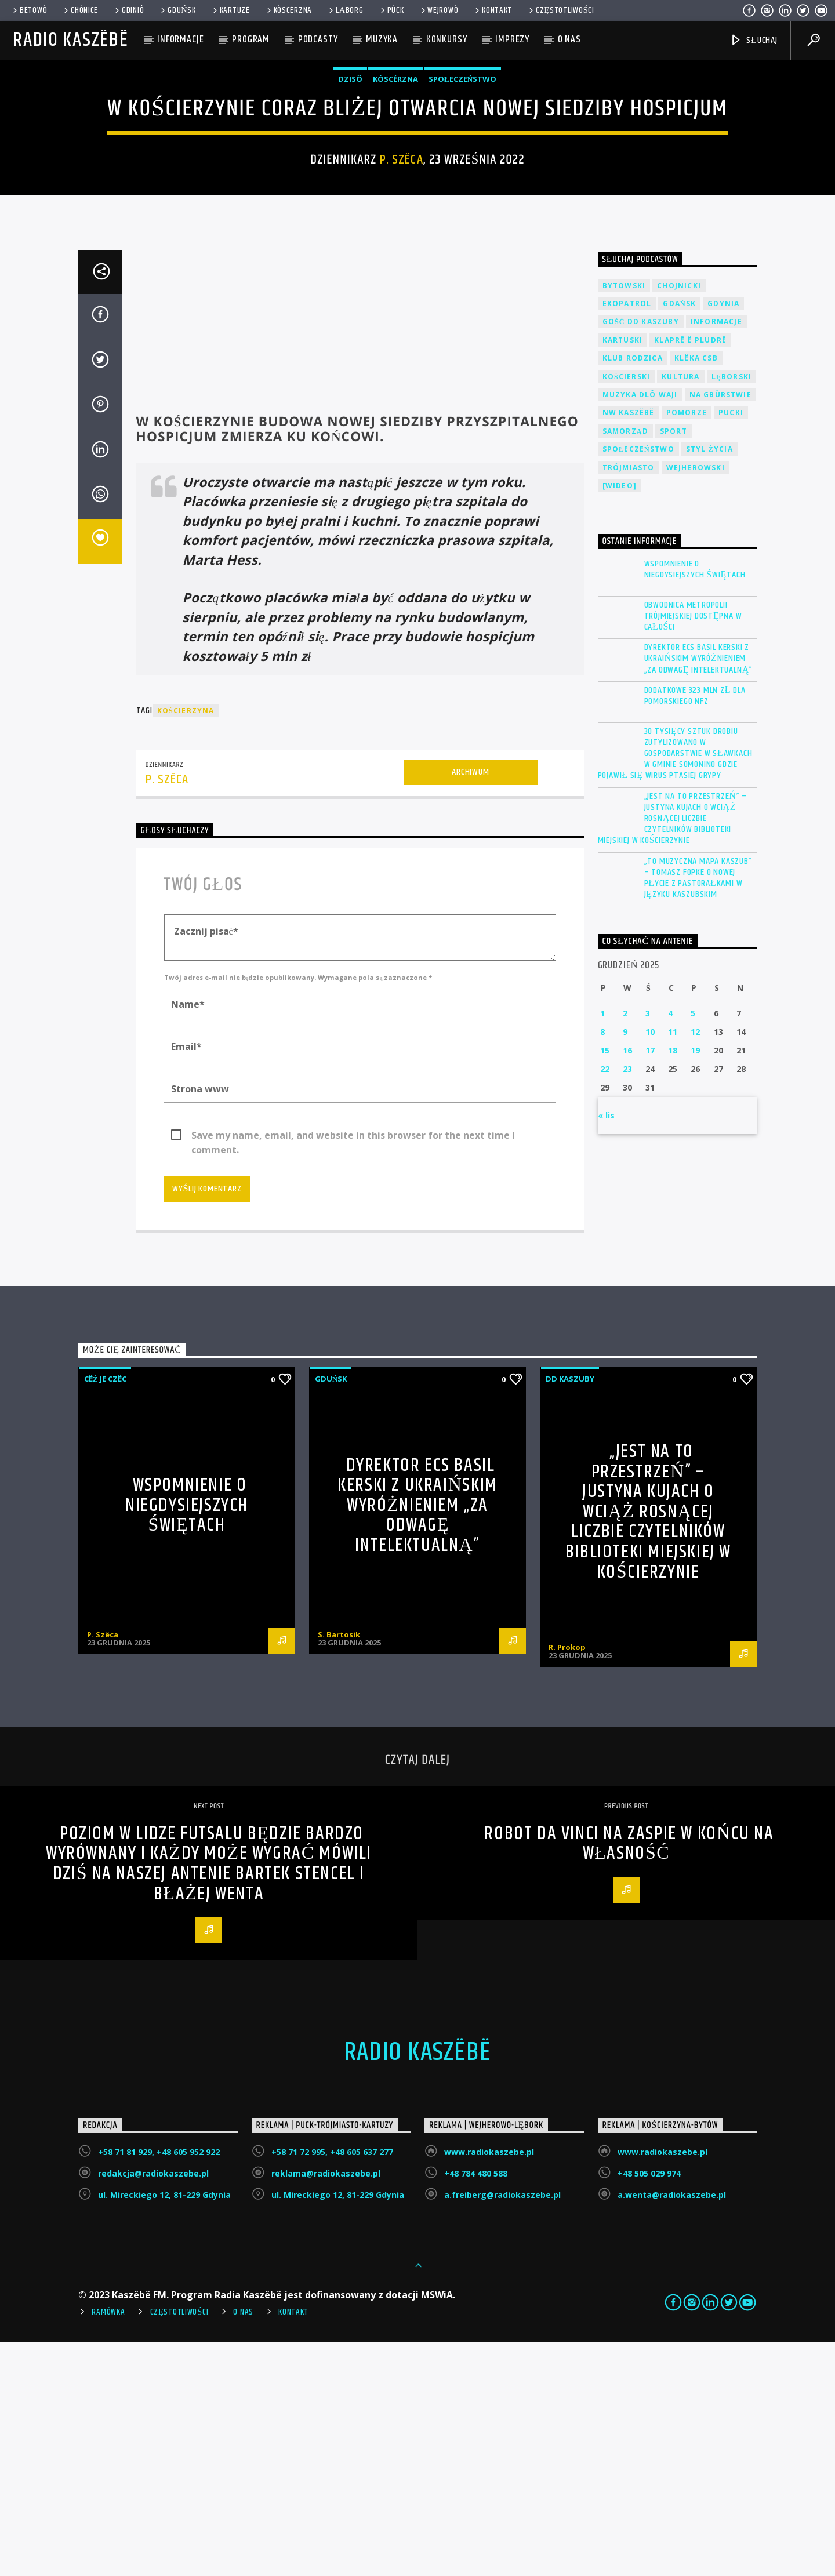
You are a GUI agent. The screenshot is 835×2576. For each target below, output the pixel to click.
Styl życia (709, 683)
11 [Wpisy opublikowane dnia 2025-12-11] (672, 1265)
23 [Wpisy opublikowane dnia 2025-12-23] (627, 1303)
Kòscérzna (395, 196)
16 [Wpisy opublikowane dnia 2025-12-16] (627, 1284)
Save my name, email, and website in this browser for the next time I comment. (353, 1370)
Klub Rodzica (632, 592)
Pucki (730, 647)
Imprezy (512, 39)
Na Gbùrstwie (720, 629)
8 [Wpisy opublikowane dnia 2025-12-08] (602, 1265)
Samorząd (625, 665)
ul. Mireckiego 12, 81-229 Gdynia (164, 2429)
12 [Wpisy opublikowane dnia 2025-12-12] (695, 1265)
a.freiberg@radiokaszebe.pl (502, 2429)
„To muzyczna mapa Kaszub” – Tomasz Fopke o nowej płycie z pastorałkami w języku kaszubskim (698, 1112)
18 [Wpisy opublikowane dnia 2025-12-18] (672, 1284)
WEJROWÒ (439, 10)
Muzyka (382, 39)
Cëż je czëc (105, 1613)
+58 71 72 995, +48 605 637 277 (332, 2386)
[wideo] (619, 720)
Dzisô (350, 196)
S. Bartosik (339, 1868)
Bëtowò (29, 10)
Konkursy (446, 39)
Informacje (180, 39)
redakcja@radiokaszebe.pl (153, 2407)
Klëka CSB (696, 592)
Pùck (391, 10)
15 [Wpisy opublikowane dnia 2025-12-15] (604, 1284)
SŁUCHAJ (753, 40)
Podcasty (318, 39)
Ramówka (108, 2546)
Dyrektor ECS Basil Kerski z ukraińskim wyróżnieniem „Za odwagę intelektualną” (698, 893)
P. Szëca (401, 277)
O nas (569, 39)
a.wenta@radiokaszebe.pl (672, 2429)
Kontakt (492, 10)
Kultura (680, 611)
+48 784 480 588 (475, 2407)
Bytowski (624, 520)
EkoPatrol (627, 538)
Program (251, 39)
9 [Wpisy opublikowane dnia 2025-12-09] (625, 1265)
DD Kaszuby (570, 1613)
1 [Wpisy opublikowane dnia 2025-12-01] (602, 1247)
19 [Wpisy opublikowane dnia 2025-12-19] (695, 1284)
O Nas (243, 2546)
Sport (673, 665)
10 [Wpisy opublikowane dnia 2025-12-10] (650, 1265)
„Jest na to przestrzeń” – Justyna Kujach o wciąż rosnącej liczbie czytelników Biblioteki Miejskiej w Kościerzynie (672, 1053)
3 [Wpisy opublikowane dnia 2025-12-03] (647, 1247)
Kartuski (622, 574)
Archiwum (470, 1006)
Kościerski (626, 611)
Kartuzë (230, 10)
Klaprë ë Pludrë (690, 574)
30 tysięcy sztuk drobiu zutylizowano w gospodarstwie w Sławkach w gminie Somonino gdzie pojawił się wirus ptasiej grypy (675, 988)
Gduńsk (177, 10)
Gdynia (723, 538)
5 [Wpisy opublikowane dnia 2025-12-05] (693, 1247)
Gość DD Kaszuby (640, 556)
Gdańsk (679, 538)
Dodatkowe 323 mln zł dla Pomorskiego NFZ (695, 930)
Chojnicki (679, 520)
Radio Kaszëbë (70, 40)
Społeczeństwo (462, 196)
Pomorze (686, 647)
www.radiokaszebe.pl (489, 2386)
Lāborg (345, 10)
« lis (606, 1349)
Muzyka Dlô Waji (640, 629)
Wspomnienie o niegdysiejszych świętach (695, 804)
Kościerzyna (186, 945)
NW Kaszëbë (628, 647)
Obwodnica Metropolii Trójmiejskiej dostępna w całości (693, 850)
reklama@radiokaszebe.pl (325, 2407)
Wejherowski (695, 702)
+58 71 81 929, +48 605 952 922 (159, 2386)
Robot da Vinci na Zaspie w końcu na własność (629, 2078)
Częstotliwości (560, 10)
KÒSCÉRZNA (288, 10)
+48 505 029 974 (649, 2407)
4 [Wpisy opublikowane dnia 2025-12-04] (670, 1247)
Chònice (80, 10)
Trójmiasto (628, 702)
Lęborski (731, 611)
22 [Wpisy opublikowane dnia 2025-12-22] (604, 1303)
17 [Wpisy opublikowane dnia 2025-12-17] (650, 1284)
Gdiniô (128, 10)
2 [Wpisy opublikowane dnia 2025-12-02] (625, 1247)
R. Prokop (567, 1881)
